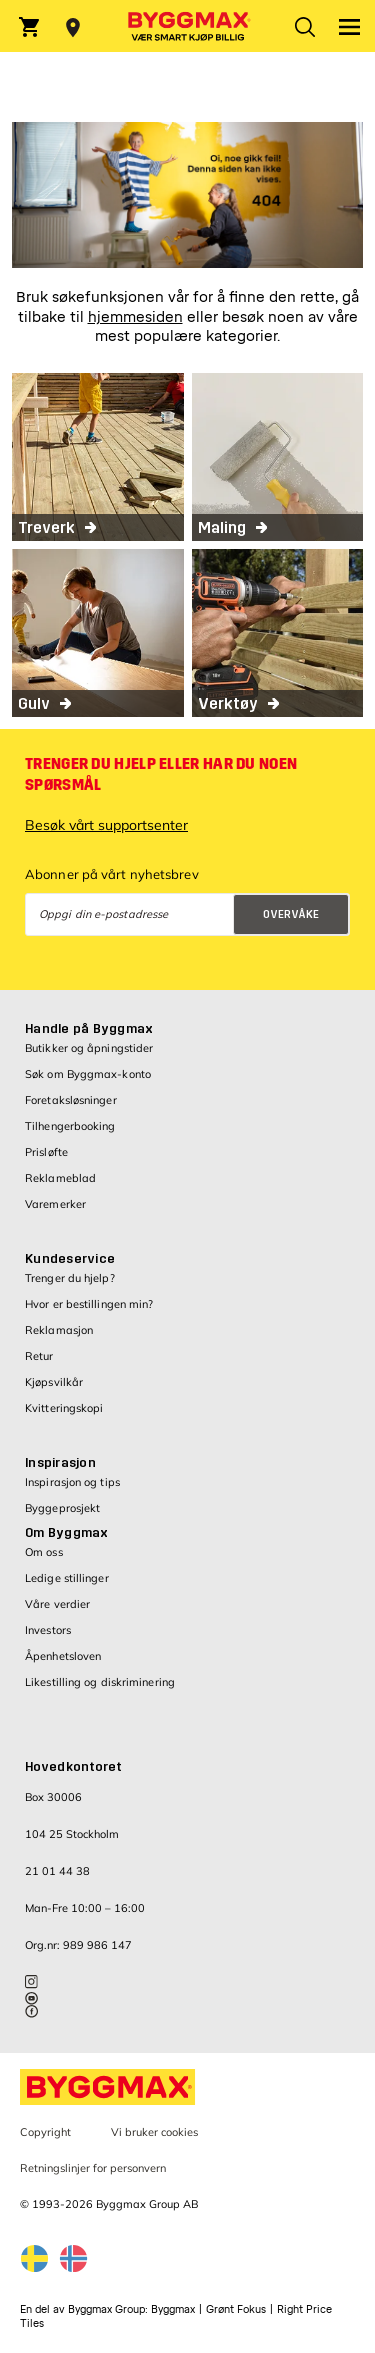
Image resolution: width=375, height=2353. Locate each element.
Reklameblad (60, 1178)
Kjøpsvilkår (54, 1382)
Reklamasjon (59, 1330)
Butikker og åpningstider (89, 1048)
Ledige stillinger (67, 1578)
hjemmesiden (135, 317)
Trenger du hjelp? (70, 1278)
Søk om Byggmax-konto (88, 1074)
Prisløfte (46, 1152)
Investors (48, 1630)
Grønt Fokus (236, 2309)
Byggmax (173, 2309)
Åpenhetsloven (63, 1656)
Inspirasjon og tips (72, 1482)
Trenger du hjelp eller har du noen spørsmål (161, 774)
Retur (39, 1356)
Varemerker (55, 1204)
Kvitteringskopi (64, 1408)
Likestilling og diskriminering (100, 1682)
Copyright (45, 2132)
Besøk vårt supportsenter (106, 825)
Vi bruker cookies (154, 2132)
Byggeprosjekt (62, 1508)
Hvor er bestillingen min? (89, 1304)
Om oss (44, 1552)
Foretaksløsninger (71, 1100)
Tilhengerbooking (70, 1126)
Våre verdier (57, 1604)
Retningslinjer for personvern (93, 2168)
